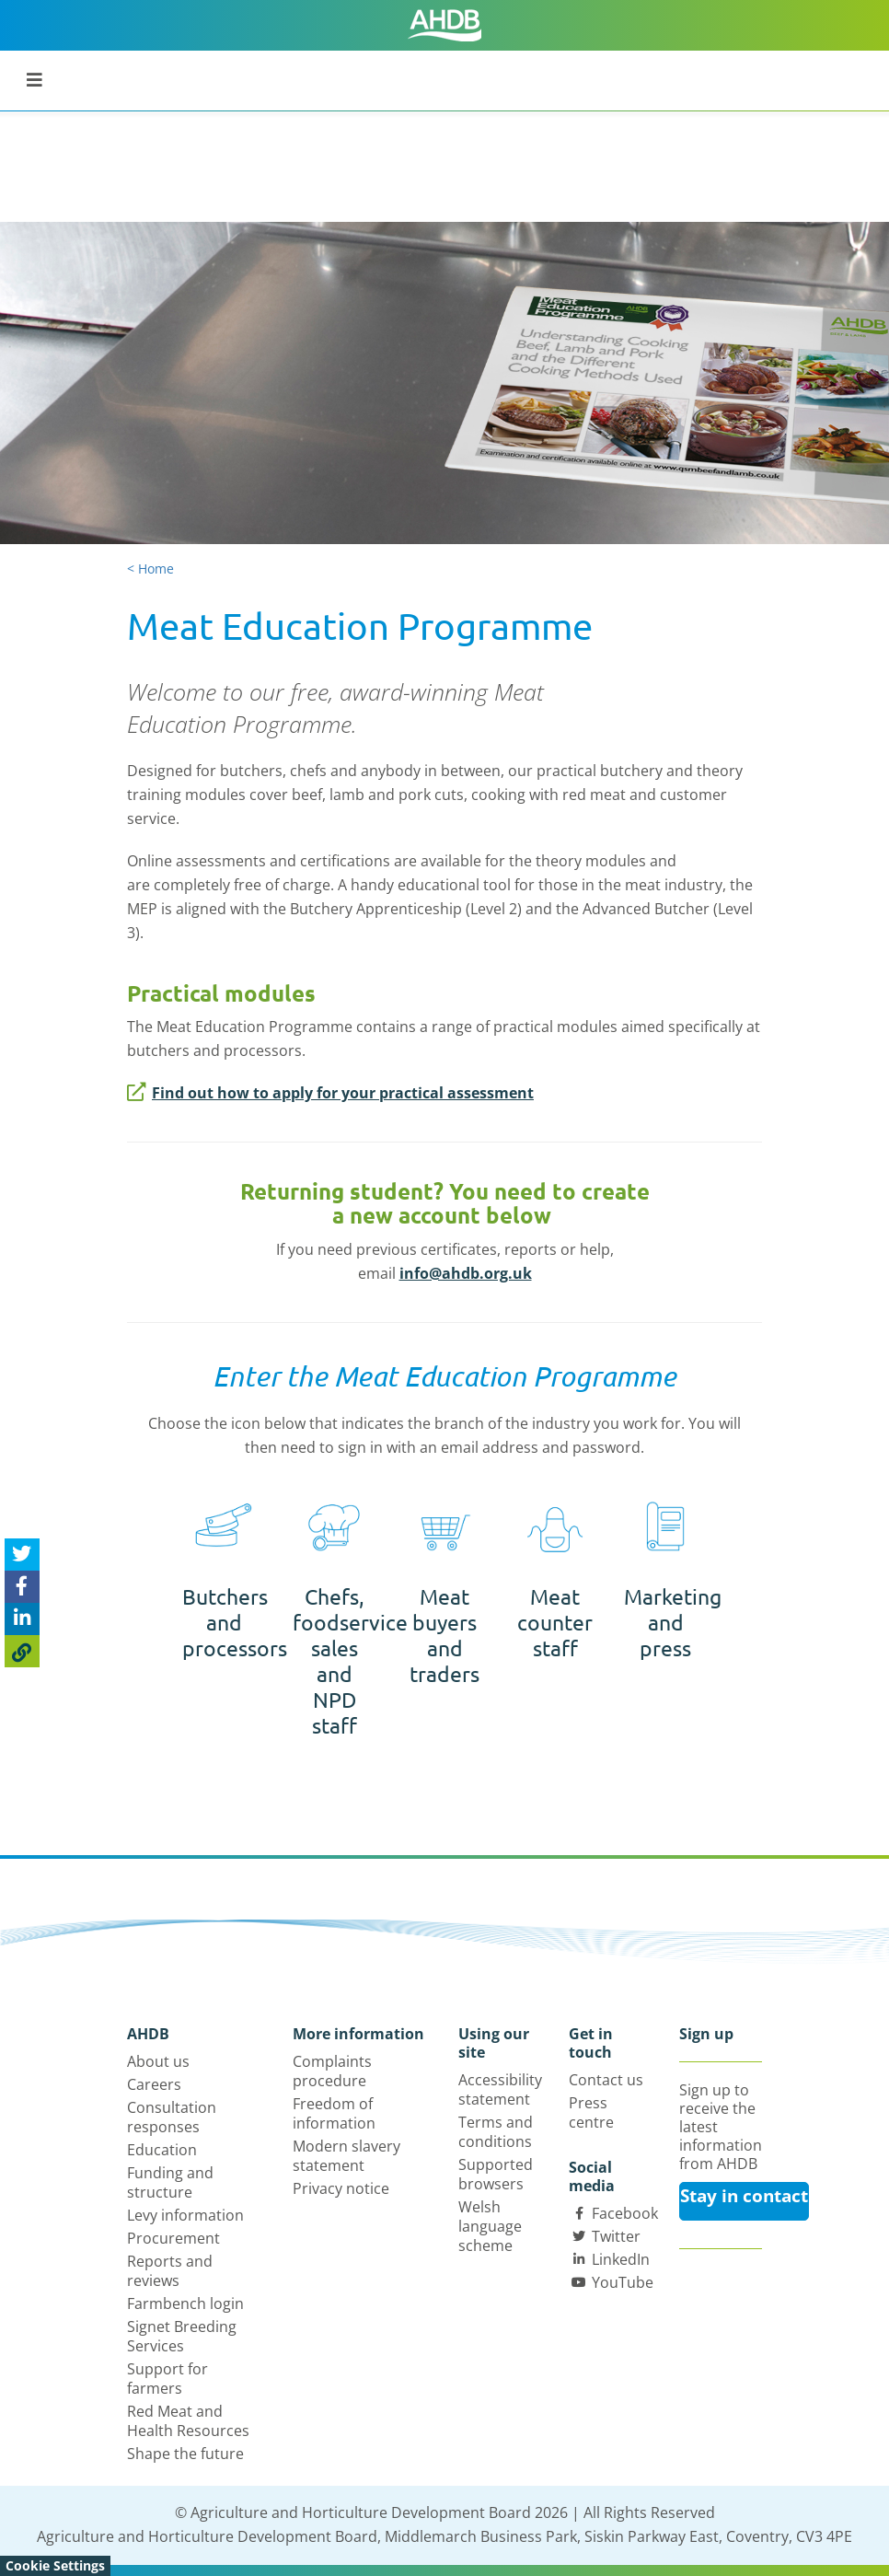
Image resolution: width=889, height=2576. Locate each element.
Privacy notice (341, 2188)
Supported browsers (495, 2174)
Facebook (625, 2213)
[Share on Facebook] (22, 1587)
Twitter (616, 2236)
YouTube (622, 2282)
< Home (150, 568)
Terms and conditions (495, 2132)
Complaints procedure (332, 2071)
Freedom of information (334, 2113)
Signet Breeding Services (182, 2336)
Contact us (606, 2080)
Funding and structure (170, 2182)
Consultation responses (171, 2117)
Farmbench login (185, 2303)
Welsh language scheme (490, 2226)
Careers (154, 2084)
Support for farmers (167, 2378)
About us (158, 2061)
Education (162, 2150)
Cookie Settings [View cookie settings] (55, 2565)
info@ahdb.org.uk (465, 1273)
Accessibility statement (500, 2089)
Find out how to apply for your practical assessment (330, 1093)
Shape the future (185, 2453)
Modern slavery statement (346, 2156)
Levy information (185, 2215)
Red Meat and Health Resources (188, 2421)
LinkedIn (621, 2259)
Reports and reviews (170, 2271)
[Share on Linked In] (22, 1619)
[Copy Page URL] (22, 1651)
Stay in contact (744, 2196)
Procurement (173, 2238)
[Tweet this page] (22, 1554)
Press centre (591, 2112)
